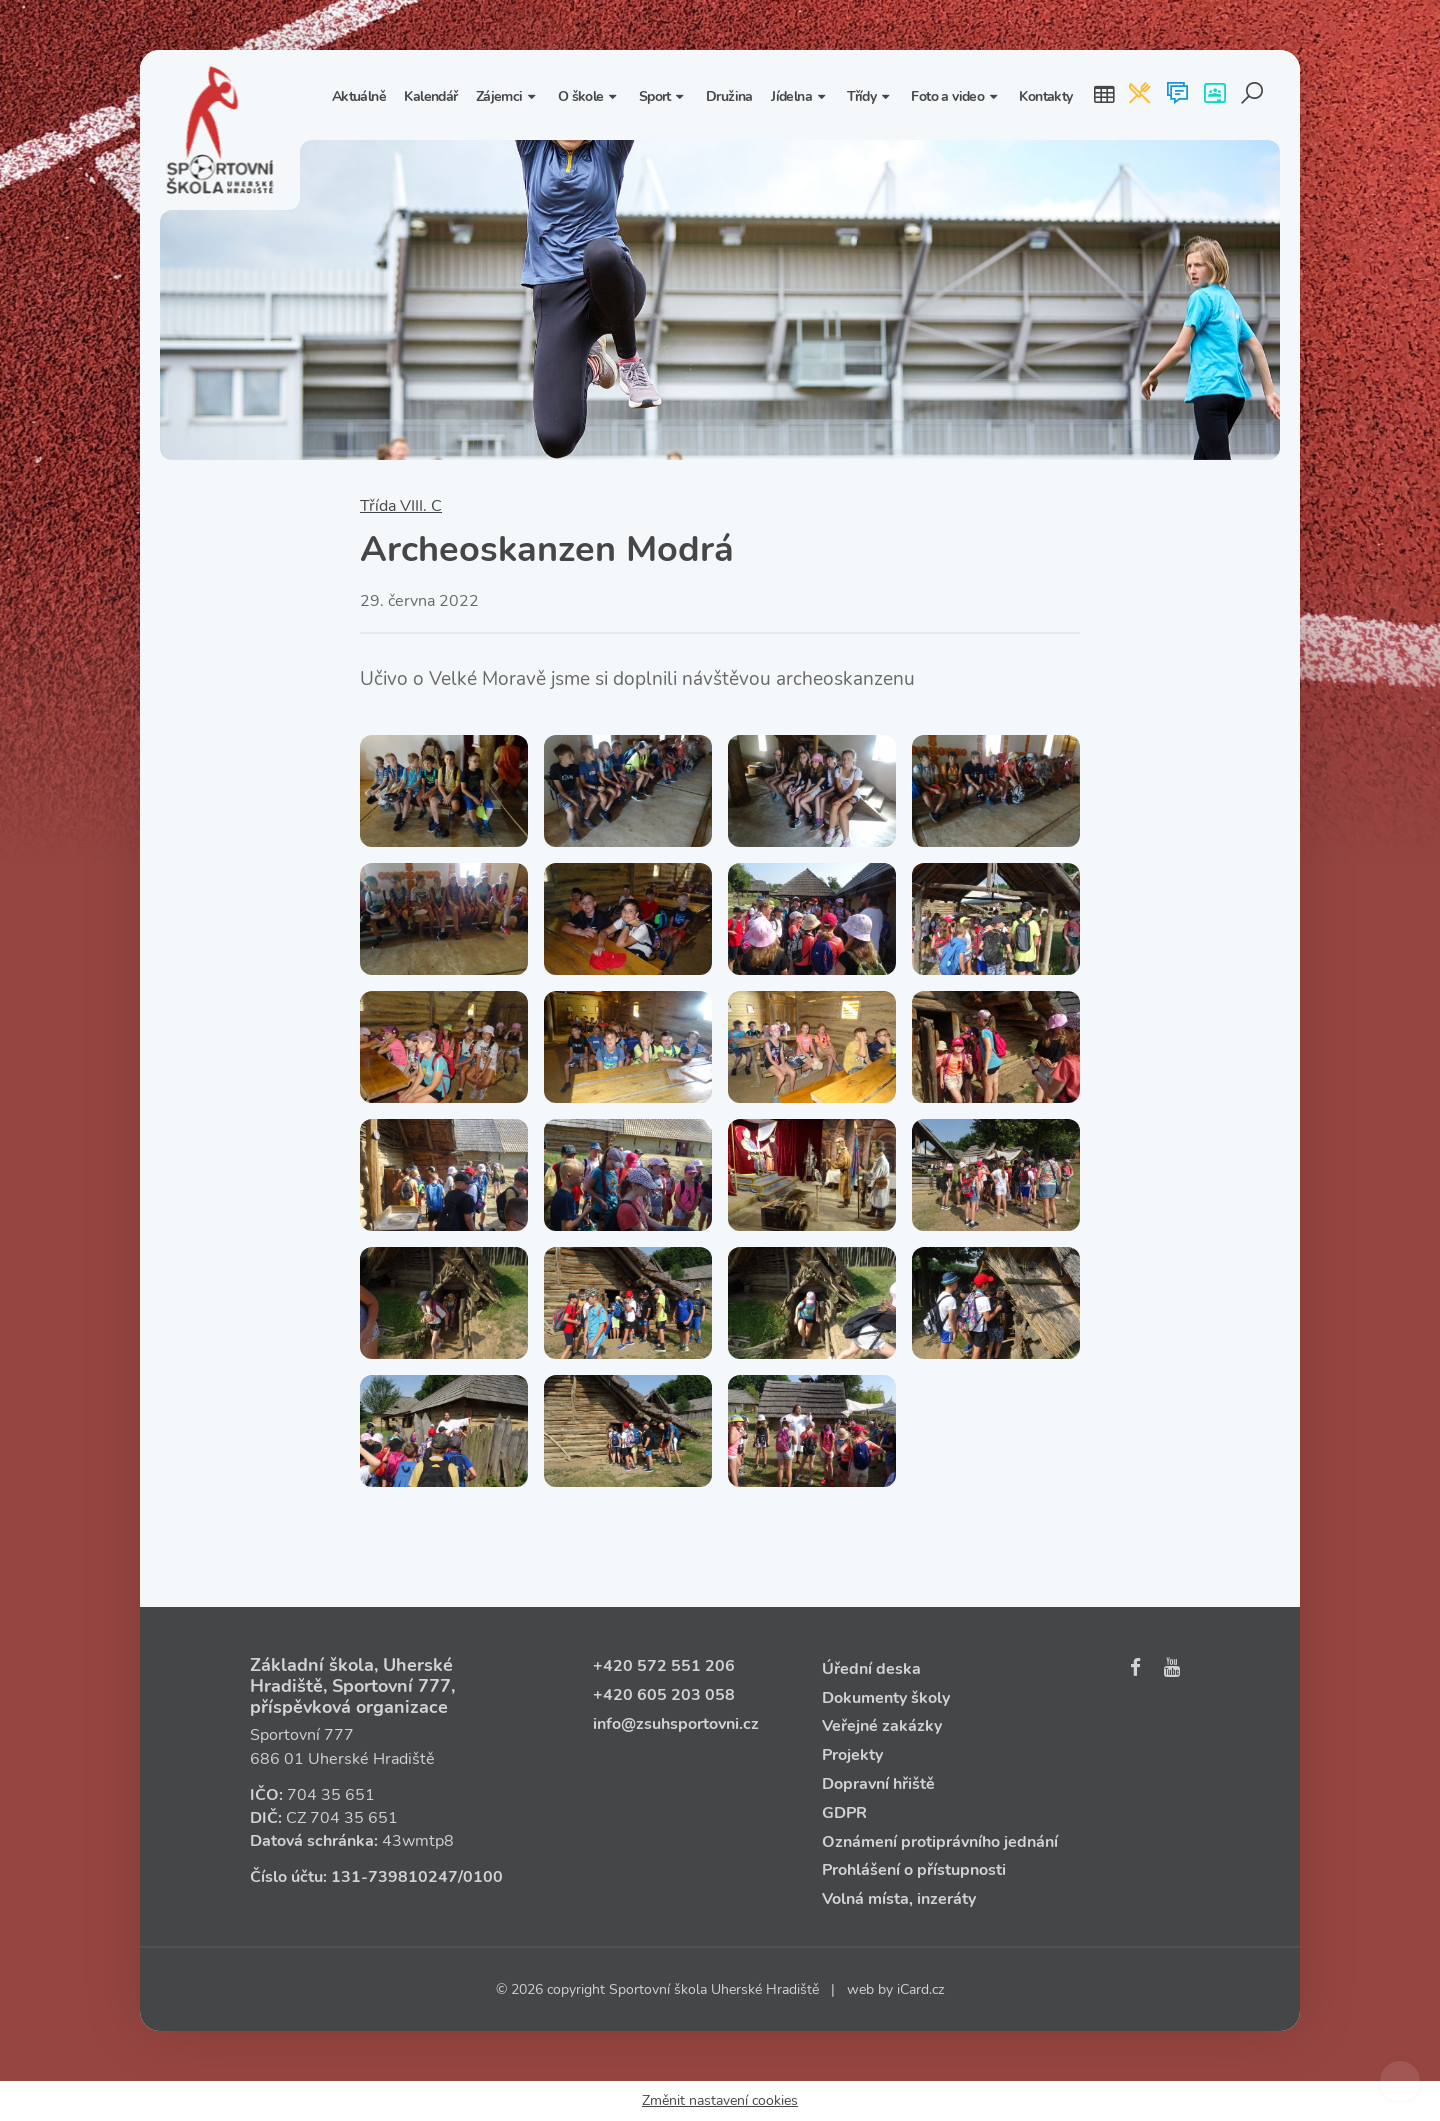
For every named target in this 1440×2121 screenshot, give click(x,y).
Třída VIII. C (401, 506)
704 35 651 (331, 1795)
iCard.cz (920, 1989)
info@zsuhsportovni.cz (676, 1724)
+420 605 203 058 (664, 1695)
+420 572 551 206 (664, 1666)
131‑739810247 (394, 1877)
